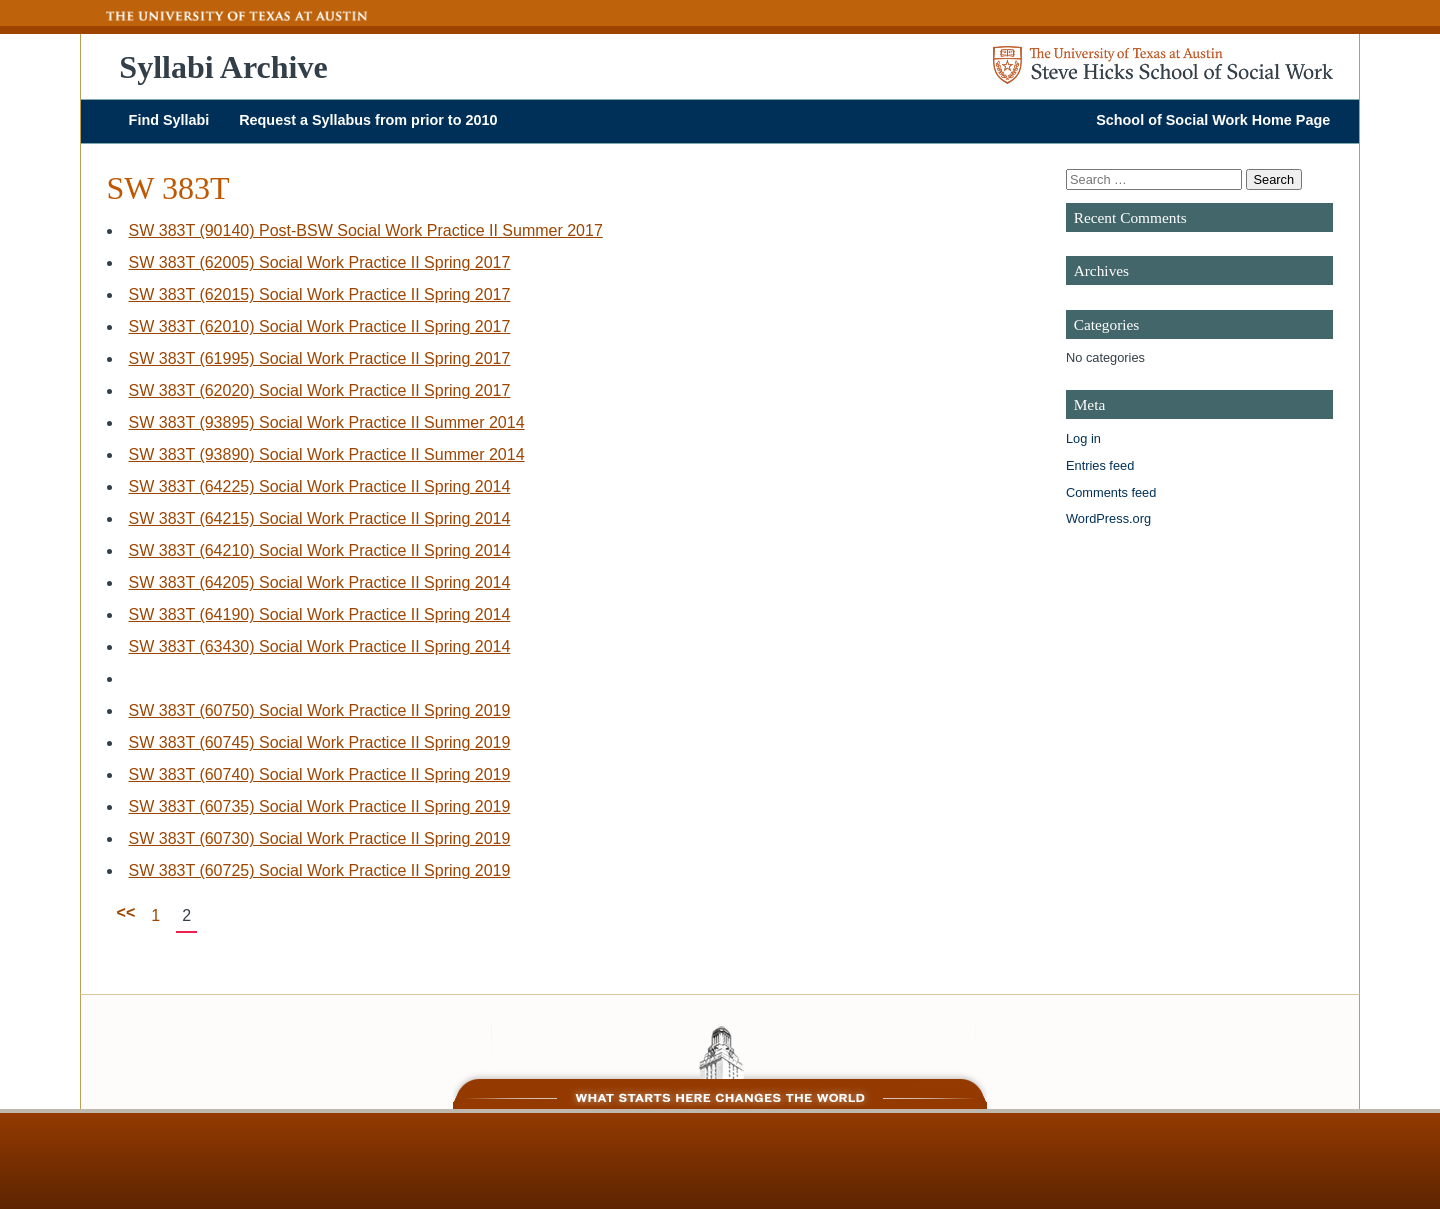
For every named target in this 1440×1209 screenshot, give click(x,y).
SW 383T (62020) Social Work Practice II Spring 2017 (320, 390)
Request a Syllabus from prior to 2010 (368, 120)
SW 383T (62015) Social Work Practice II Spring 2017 (320, 294)
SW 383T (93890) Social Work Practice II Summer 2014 (327, 454)
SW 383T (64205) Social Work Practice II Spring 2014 (320, 582)
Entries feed (1100, 465)
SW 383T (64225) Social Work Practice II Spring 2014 (320, 486)
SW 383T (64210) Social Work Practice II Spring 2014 (320, 550)
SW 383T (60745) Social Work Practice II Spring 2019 (320, 742)
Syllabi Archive (223, 67)
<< (126, 912)
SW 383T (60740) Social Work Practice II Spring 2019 (320, 774)
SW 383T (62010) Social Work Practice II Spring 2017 (320, 326)
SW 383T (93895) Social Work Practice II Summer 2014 (327, 422)
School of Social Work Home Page (1213, 120)
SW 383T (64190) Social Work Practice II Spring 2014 (320, 614)
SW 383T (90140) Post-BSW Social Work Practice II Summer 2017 (366, 230)
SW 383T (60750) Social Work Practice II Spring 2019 (320, 710)
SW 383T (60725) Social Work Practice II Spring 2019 (320, 870)
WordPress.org (1108, 518)
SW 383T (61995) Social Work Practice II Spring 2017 (320, 358)
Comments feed (1111, 492)
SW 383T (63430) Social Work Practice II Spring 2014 (320, 646)
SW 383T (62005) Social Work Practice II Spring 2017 (320, 262)
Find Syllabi (169, 120)
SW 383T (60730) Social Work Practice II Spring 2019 (320, 838)
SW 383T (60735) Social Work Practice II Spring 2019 (320, 806)
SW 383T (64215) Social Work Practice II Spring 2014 (320, 518)
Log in (1083, 438)
